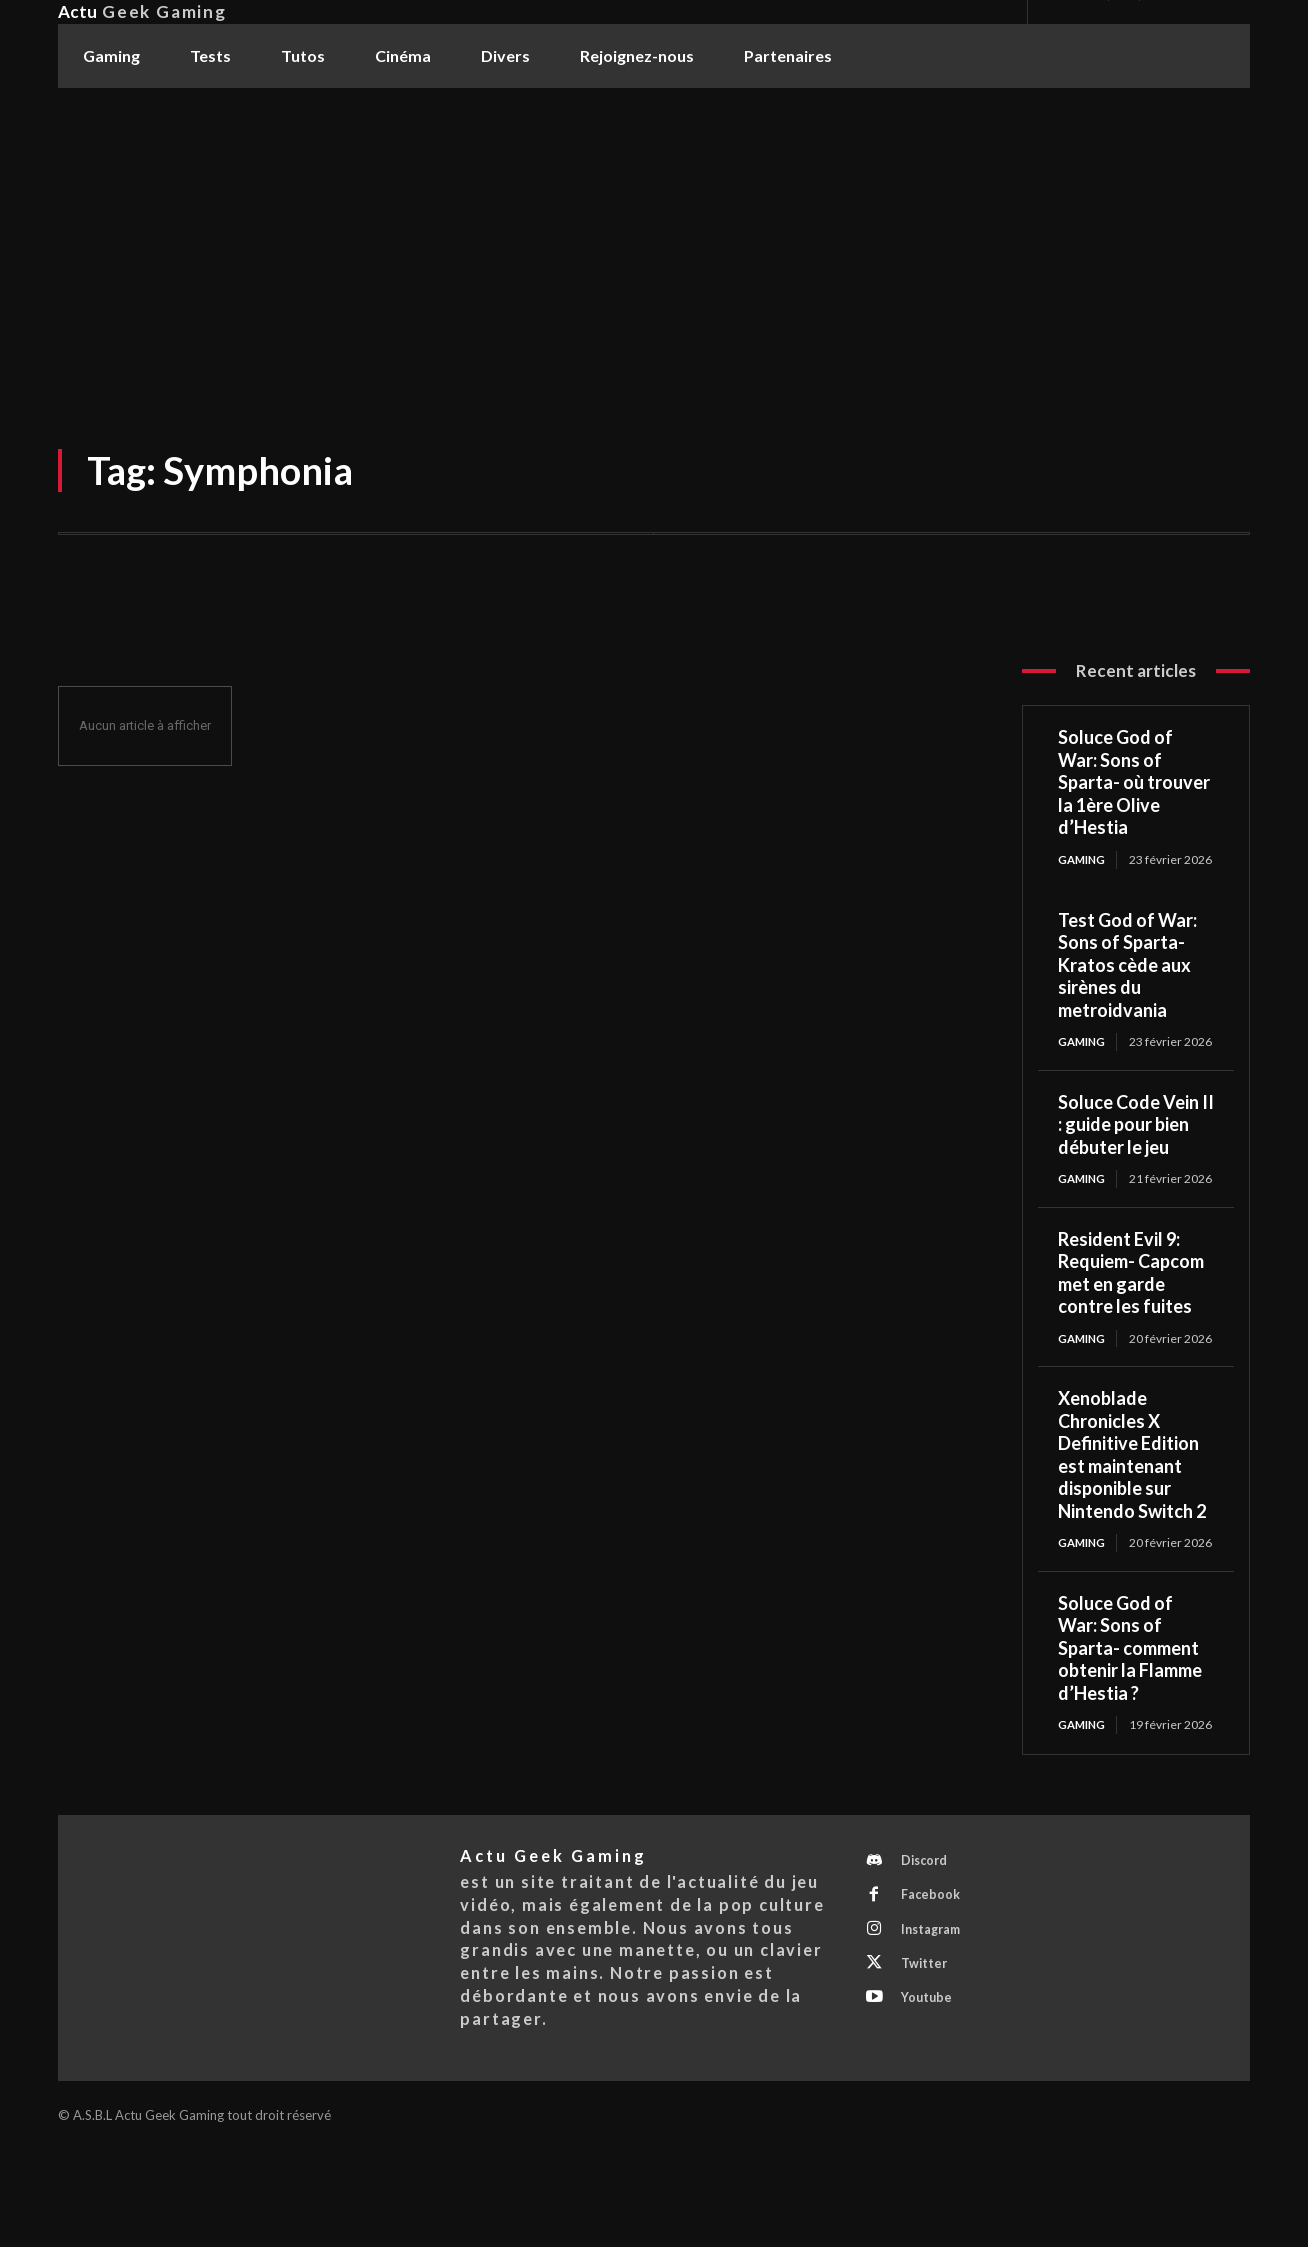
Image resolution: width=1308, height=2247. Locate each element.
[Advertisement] (654, 239)
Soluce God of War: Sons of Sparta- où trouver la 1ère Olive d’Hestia (1134, 782)
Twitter (928, 2065)
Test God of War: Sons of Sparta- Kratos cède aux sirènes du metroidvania (1127, 980)
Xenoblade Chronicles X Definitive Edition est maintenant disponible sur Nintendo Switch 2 (1132, 1515)
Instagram (936, 2028)
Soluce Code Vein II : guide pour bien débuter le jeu (1136, 1154)
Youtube (930, 2102)
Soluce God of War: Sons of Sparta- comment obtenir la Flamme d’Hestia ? (1130, 1724)
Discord (929, 1954)
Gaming (1083, 859)
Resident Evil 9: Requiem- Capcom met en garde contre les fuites (1131, 1318)
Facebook (934, 1991)
